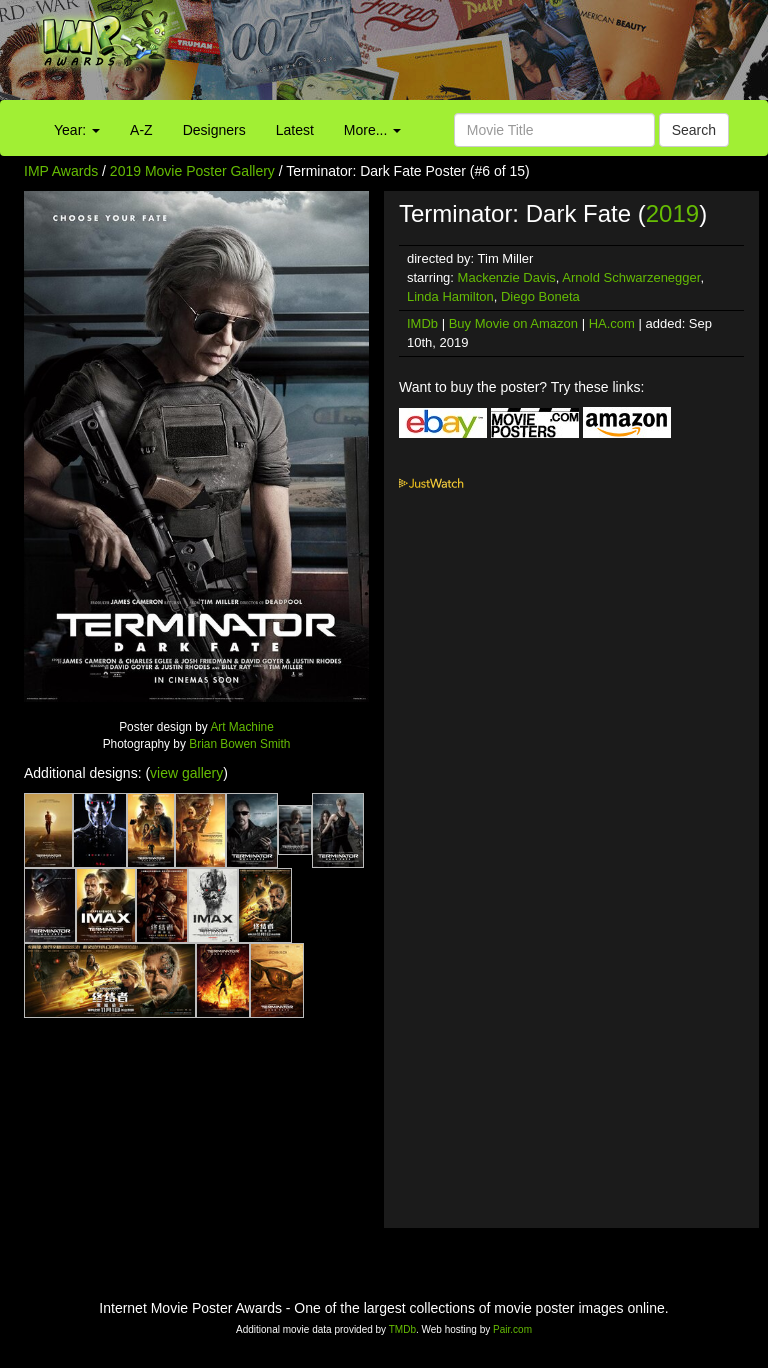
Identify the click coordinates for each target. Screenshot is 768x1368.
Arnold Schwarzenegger (631, 277)
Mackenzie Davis (507, 277)
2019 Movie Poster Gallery (192, 171)
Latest (295, 130)
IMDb (422, 323)
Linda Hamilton (450, 296)
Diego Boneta (540, 296)
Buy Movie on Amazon (513, 323)
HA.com (612, 323)
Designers (214, 130)
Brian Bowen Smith (239, 744)
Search (694, 130)
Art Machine (241, 727)
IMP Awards (61, 171)
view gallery (186, 773)
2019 (672, 213)
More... (372, 130)
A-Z (141, 130)
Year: (77, 130)
